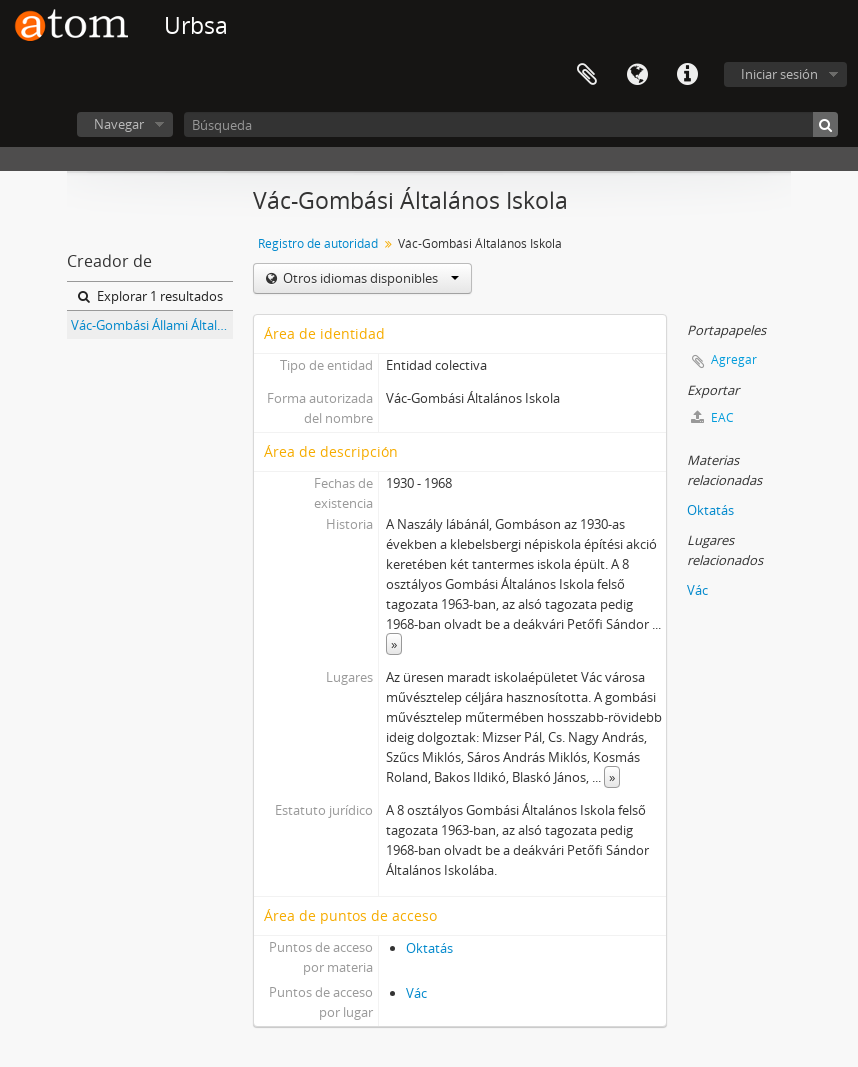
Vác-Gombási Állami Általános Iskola (152, 325)
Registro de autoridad (318, 243)
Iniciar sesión (779, 74)
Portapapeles (587, 75)
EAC (712, 417)
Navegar (119, 124)
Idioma (637, 75)
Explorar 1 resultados (150, 296)
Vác (416, 993)
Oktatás (429, 948)
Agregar (734, 359)
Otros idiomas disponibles (369, 278)
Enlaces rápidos (687, 75)
